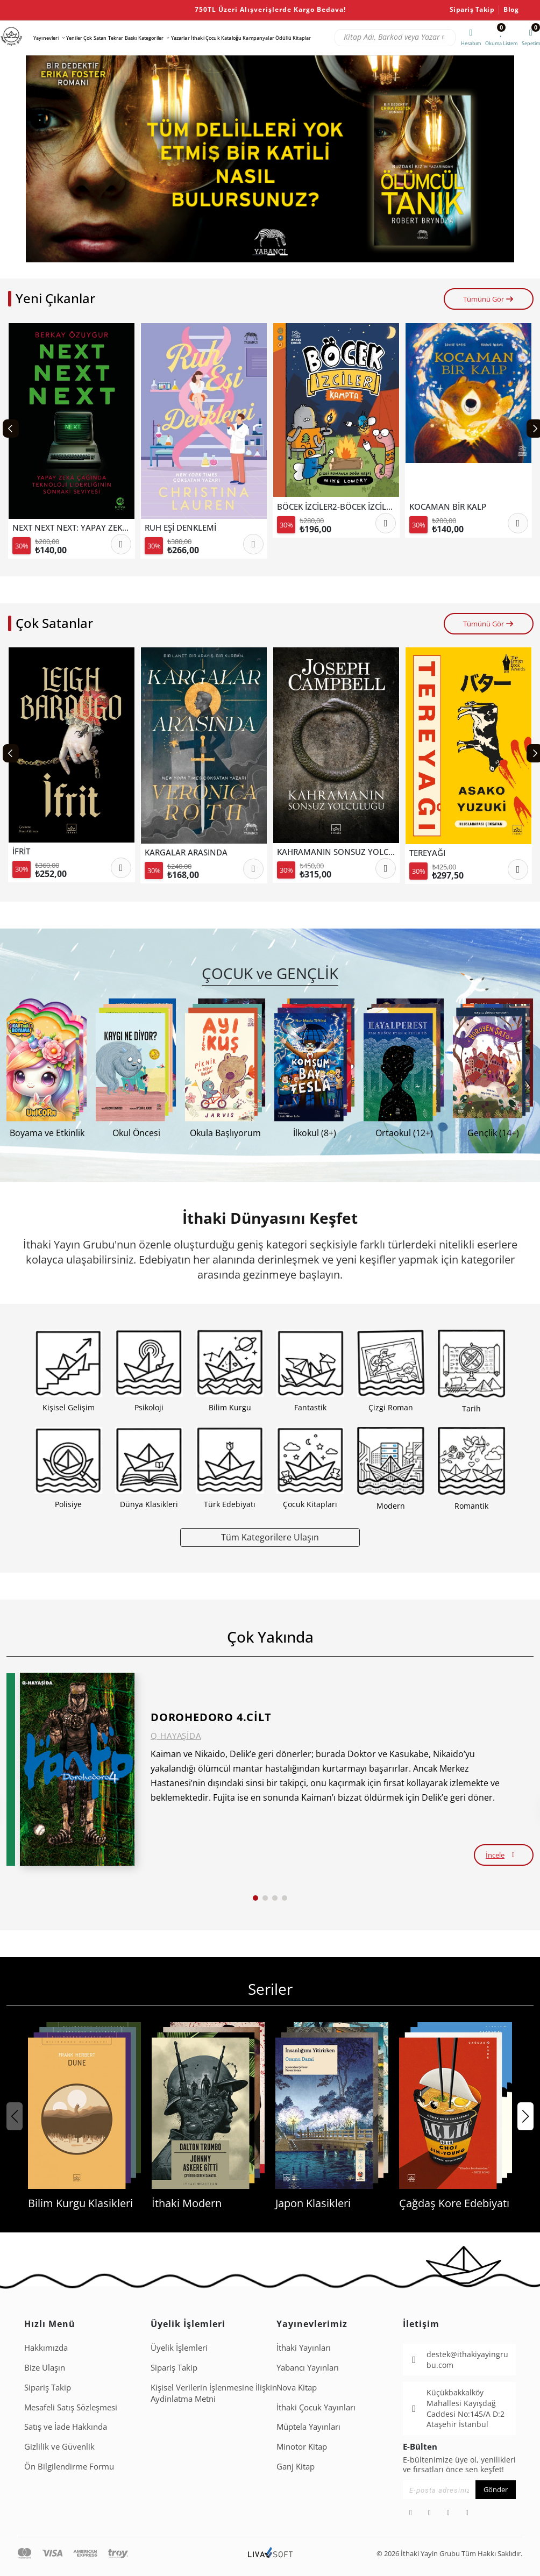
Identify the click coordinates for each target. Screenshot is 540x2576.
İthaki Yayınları (303, 2347)
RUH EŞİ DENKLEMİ (180, 527)
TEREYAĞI (427, 852)
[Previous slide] (11, 428)
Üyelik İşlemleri (179, 2347)
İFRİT (21, 851)
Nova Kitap (296, 2387)
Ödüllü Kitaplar (293, 37)
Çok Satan (94, 37)
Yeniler (74, 37)
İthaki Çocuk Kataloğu (216, 37)
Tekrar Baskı (122, 37)
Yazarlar (180, 37)
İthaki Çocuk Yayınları (316, 2407)
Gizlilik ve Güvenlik (59, 2446)
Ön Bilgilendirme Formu (69, 2466)
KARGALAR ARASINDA (186, 852)
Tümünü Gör (488, 299)
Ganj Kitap (295, 2466)
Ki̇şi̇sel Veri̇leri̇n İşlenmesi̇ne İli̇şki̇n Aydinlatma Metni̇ (214, 2393)
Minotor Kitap (301, 2446)
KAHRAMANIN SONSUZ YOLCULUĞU (346, 851)
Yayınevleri (46, 37)
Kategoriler (151, 37)
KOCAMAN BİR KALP (447, 506)
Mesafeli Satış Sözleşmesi (70, 2407)
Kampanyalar (258, 37)
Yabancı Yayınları (307, 2367)
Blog (510, 9)
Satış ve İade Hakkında (65, 2426)
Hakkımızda (46, 2347)
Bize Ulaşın (44, 2367)
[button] (257, 254)
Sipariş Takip (472, 9)
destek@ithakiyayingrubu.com (467, 2359)
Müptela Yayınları (308, 2426)
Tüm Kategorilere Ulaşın (270, 1537)
